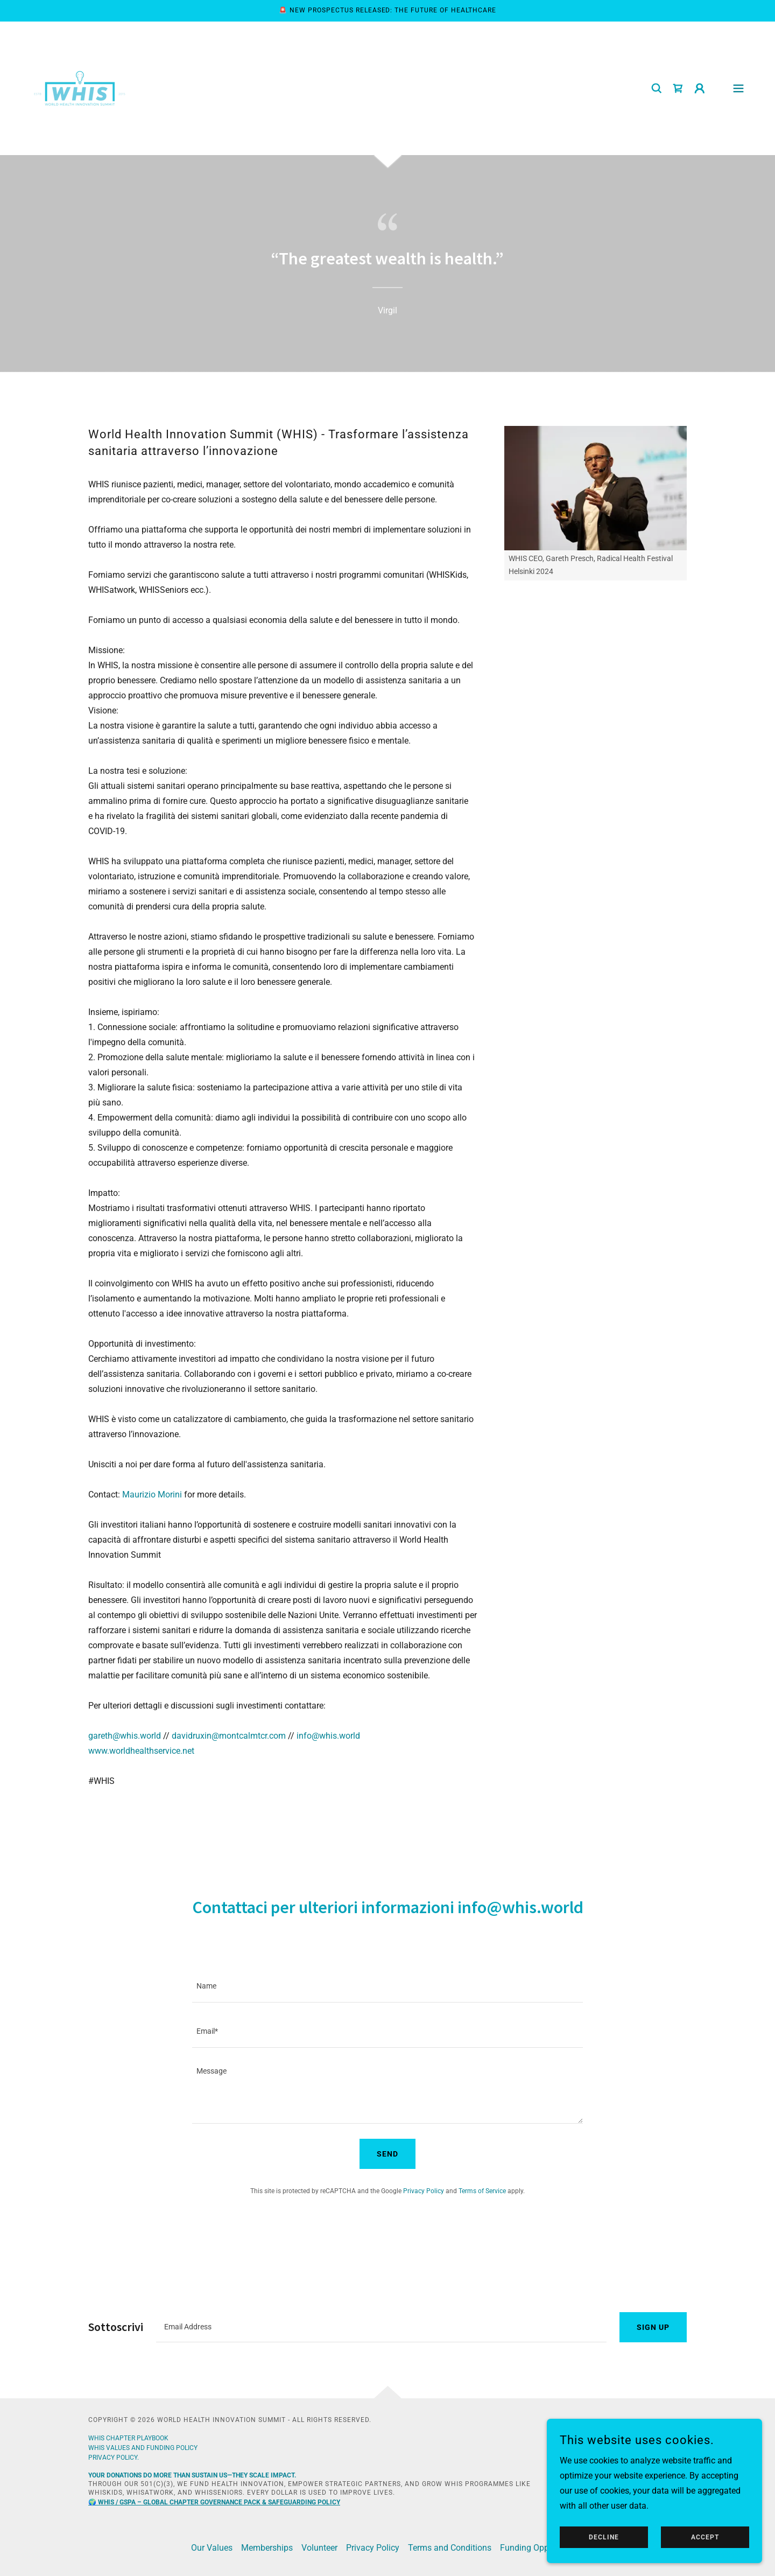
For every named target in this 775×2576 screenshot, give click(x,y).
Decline (604, 2537)
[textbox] (387, 1986)
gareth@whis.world (124, 1736)
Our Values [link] (211, 2548)
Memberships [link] (267, 2548)
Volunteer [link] (319, 2548)
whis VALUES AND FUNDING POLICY (143, 2448)
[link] (79, 87)
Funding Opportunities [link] (542, 2548)
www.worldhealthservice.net (141, 1751)
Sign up (653, 2327)
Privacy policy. (113, 2457)
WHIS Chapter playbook (128, 2438)
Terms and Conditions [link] (449, 2548)
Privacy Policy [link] (423, 2191)
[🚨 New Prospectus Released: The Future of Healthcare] (387, 10)
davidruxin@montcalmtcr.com (229, 1736)
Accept (705, 2537)
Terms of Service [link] (482, 2191)
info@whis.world (328, 1736)
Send (387, 2154)
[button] (699, 88)
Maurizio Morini (152, 1494)
